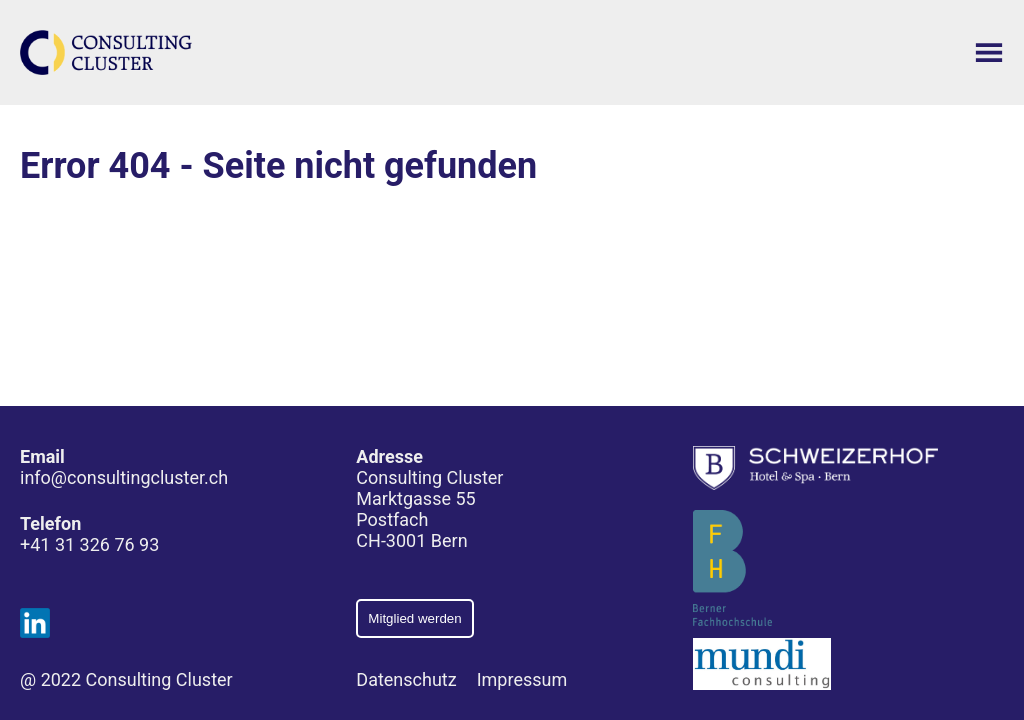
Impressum (522, 679)
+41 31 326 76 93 (89, 544)
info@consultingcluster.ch (124, 477)
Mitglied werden (414, 618)
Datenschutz (406, 679)
